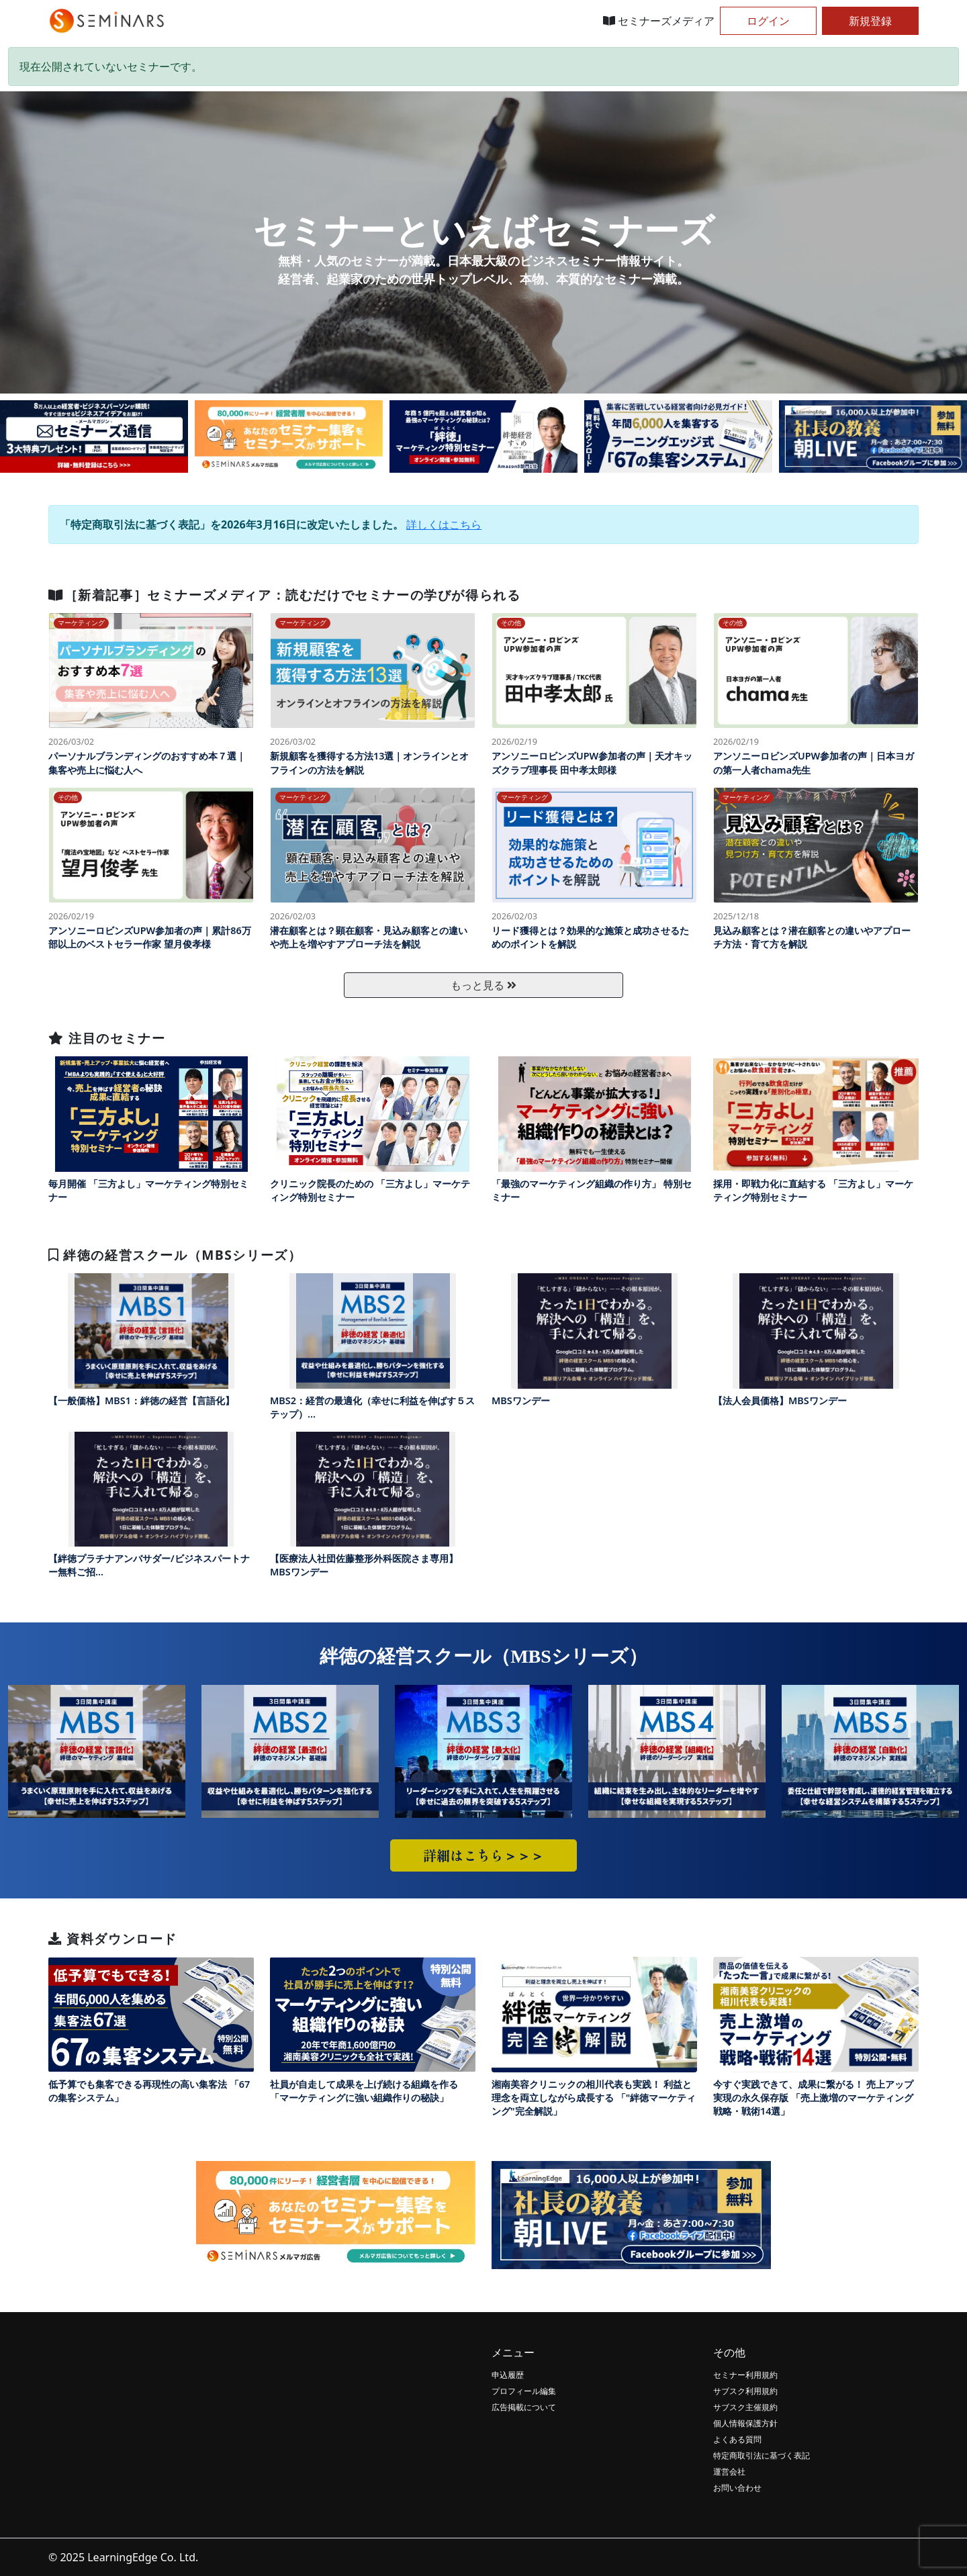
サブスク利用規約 (745, 2391)
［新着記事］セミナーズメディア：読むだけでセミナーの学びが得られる (284, 595)
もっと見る (483, 985)
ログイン (768, 20)
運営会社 (729, 2471)
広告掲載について (524, 2407)
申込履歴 (508, 2375)
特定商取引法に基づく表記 (761, 2455)
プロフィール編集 (524, 2391)
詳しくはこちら (443, 524)
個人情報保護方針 (745, 2423)
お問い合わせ (737, 2487)
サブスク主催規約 (745, 2407)
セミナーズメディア (659, 20)
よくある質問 (737, 2439)
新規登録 (870, 20)
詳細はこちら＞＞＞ (483, 1855)
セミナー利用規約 (745, 2375)
